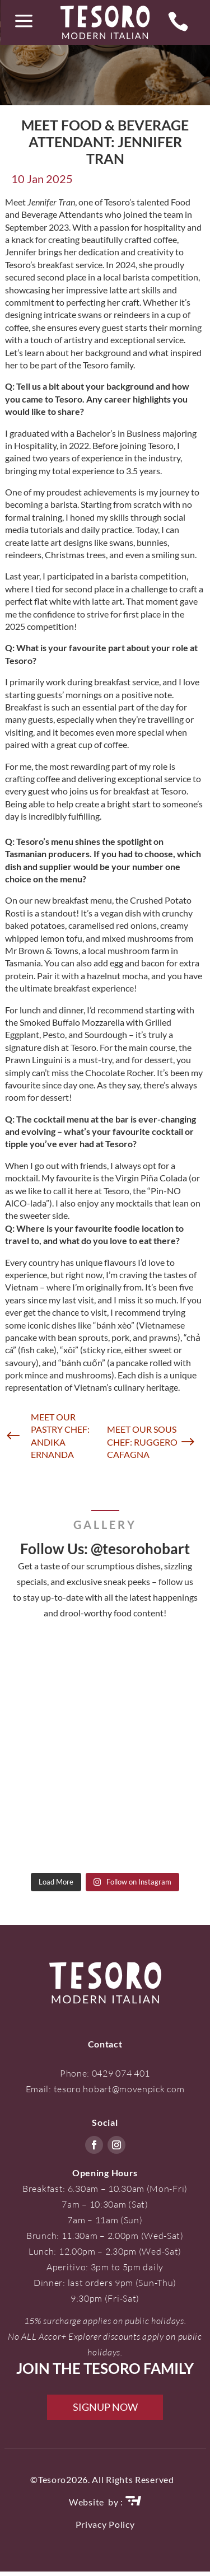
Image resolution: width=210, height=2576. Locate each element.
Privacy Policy (105, 2524)
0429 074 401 (121, 2073)
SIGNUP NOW (105, 2407)
